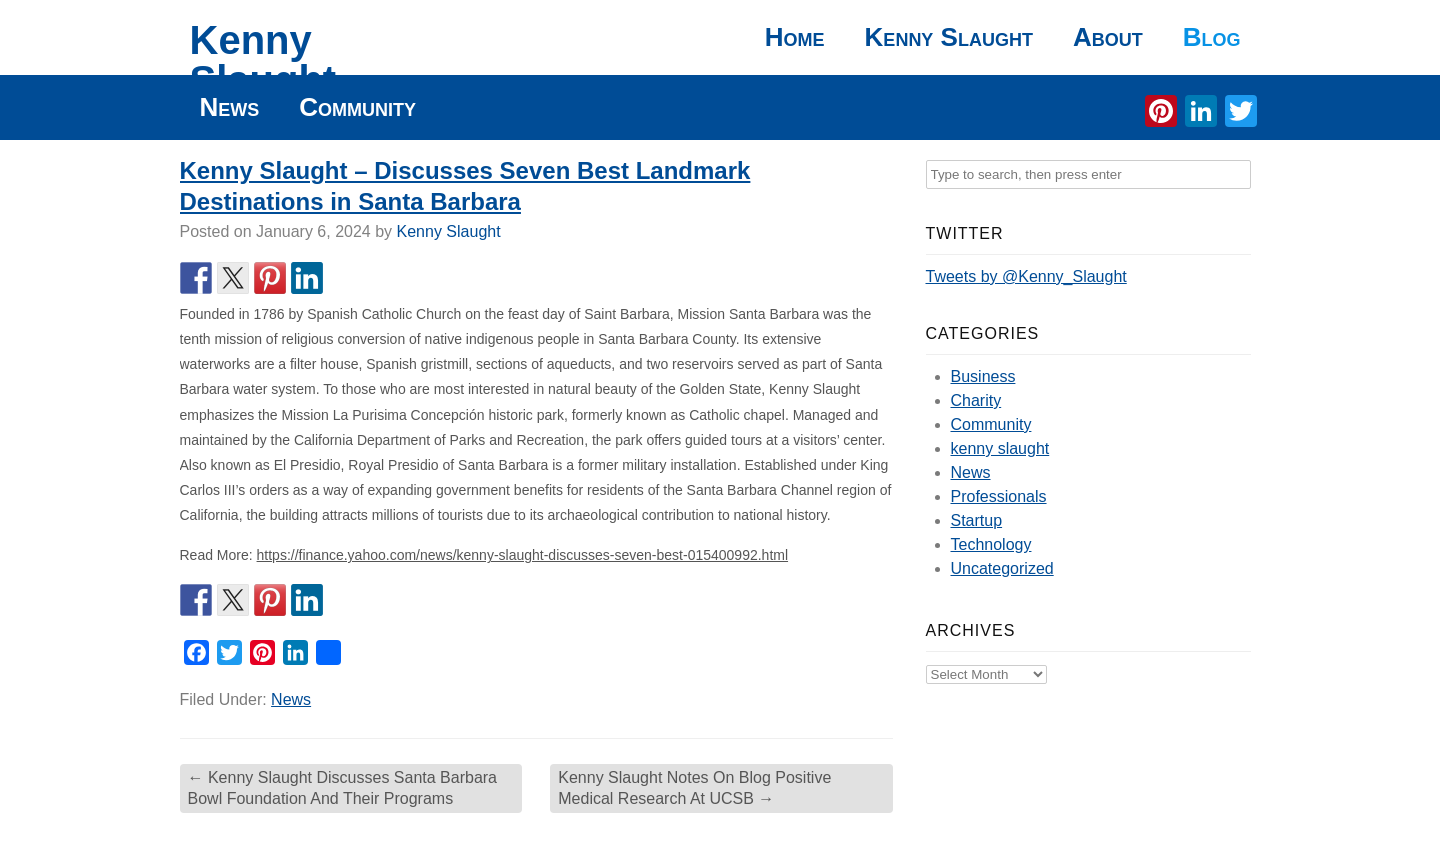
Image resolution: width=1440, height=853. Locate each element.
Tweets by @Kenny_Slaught (1026, 276)
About (1108, 37)
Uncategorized (1002, 568)
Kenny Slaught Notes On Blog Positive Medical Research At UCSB (694, 788)
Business (983, 376)
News (230, 107)
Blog (1212, 37)
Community (357, 107)
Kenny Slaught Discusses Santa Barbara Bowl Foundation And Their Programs (343, 788)
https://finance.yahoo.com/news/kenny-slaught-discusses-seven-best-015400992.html (523, 555)
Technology (991, 544)
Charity (976, 400)
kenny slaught (1000, 448)
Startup (977, 520)
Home (795, 37)
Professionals (999, 496)
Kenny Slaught (263, 60)
